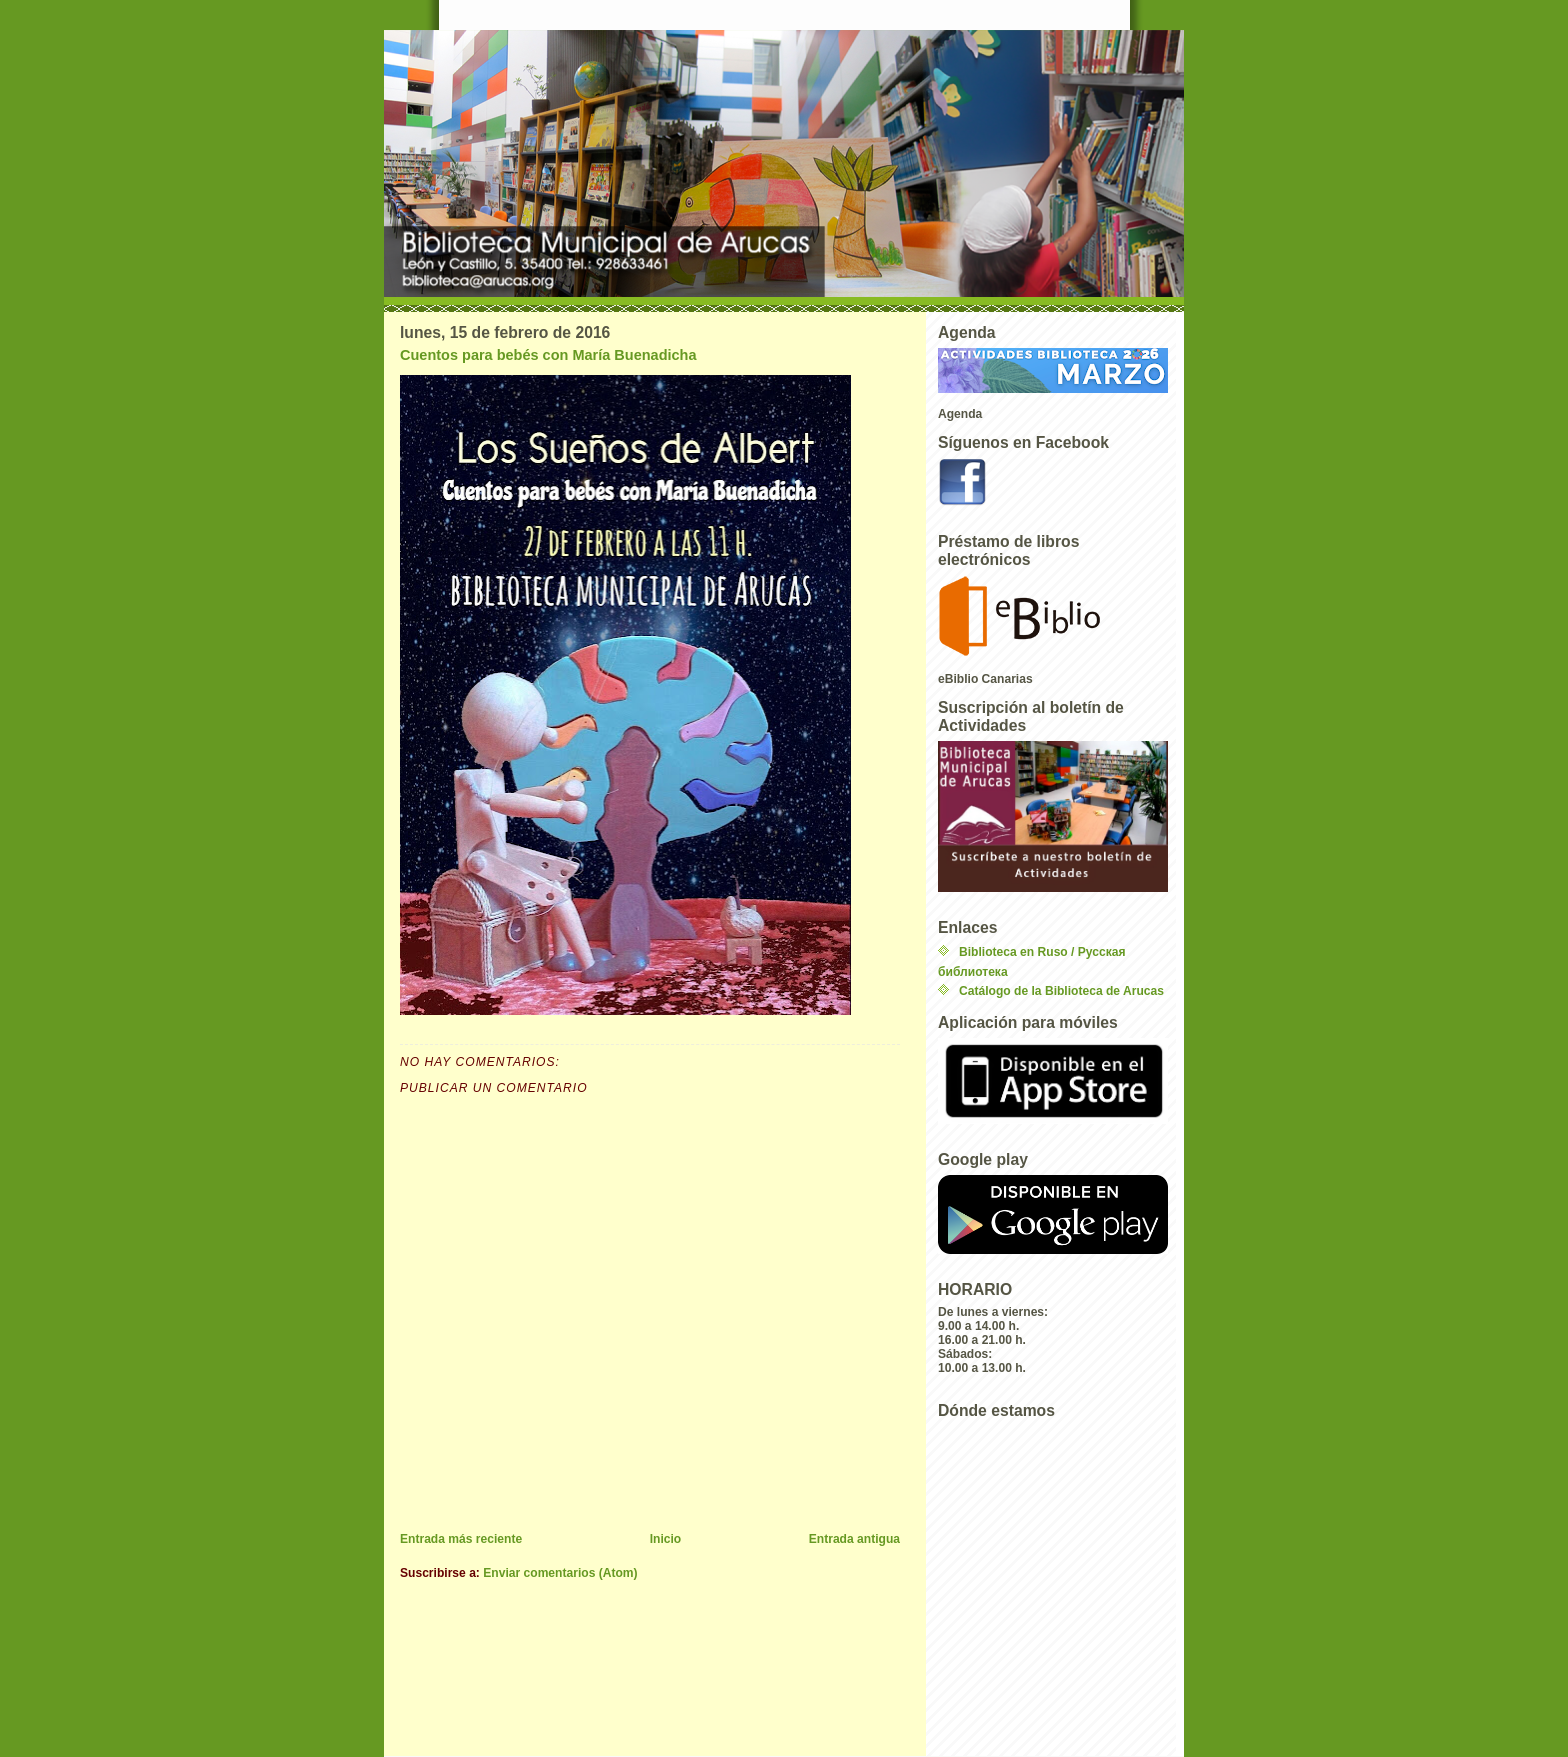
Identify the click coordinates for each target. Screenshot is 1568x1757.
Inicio (666, 1539)
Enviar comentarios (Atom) (560, 1573)
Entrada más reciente (461, 1539)
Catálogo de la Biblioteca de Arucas (1061, 991)
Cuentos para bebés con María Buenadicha (548, 355)
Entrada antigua (854, 1539)
